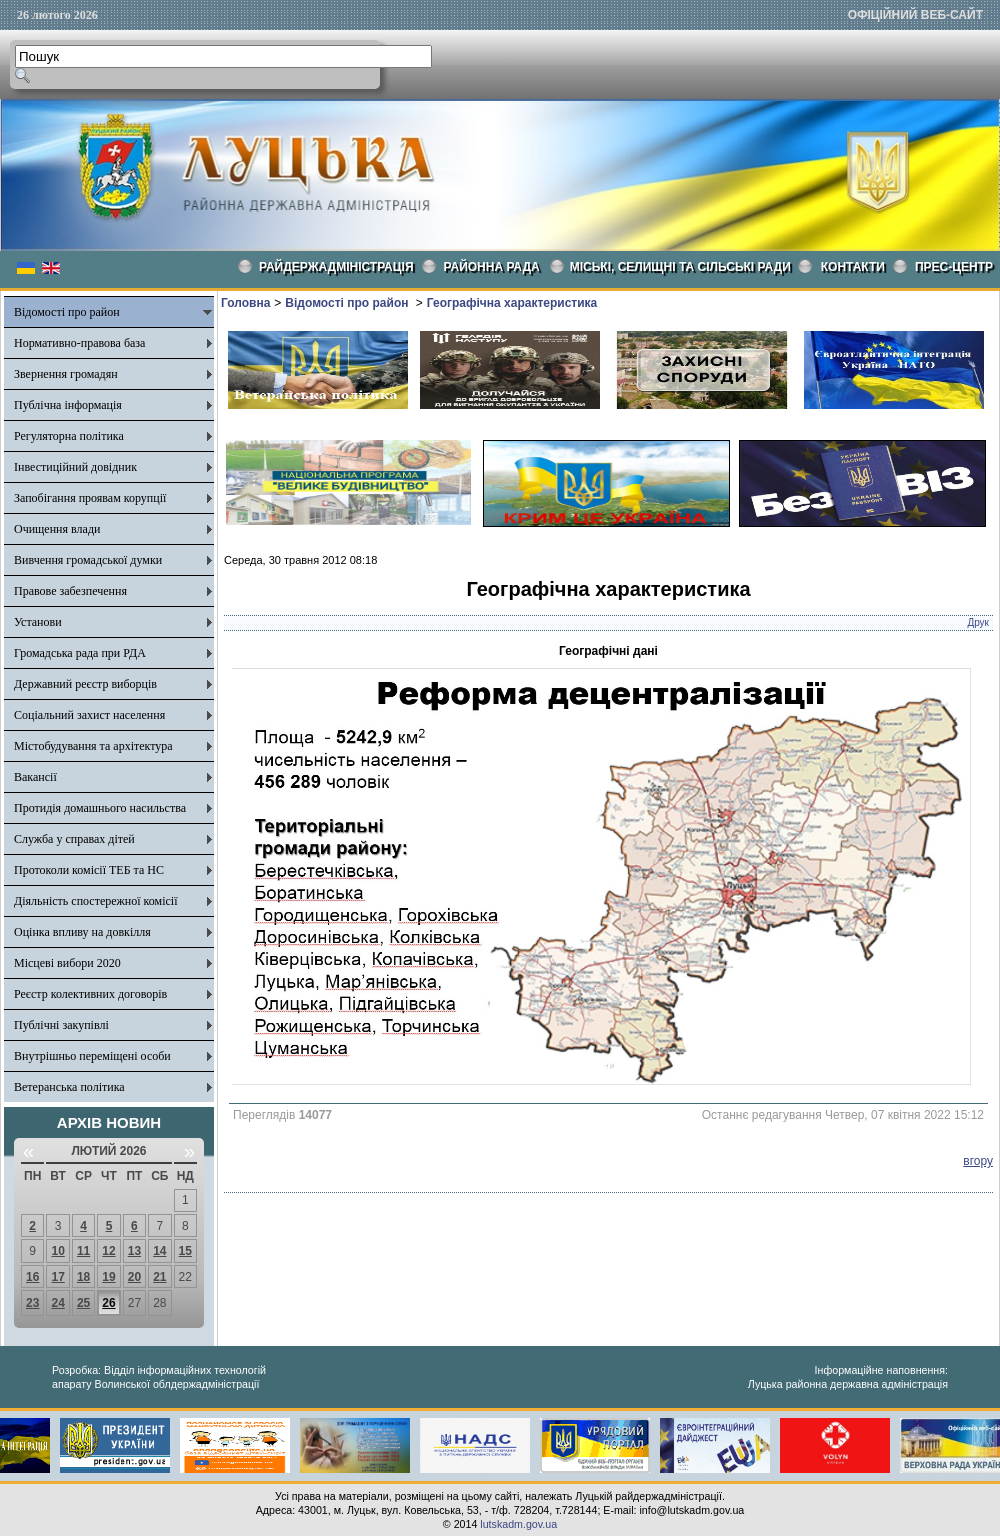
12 (108, 1251)
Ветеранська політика (69, 1087)
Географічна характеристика (512, 303)
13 (134, 1251)
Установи (38, 622)
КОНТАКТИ (853, 267)
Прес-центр (954, 267)
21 (159, 1277)
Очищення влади (57, 529)
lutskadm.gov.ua (518, 1524)
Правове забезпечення (70, 591)
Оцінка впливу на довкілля (82, 932)
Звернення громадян (66, 374)
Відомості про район (67, 312)
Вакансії (35, 777)
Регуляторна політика (69, 436)
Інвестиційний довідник (75, 467)
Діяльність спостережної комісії (96, 901)
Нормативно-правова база (79, 343)
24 (57, 1303)
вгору (978, 1161)
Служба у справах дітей (74, 839)
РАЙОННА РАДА (492, 267)
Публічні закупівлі (61, 1025)
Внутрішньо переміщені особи (92, 1056)
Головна (245, 303)
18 (83, 1277)
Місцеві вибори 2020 (67, 963)
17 (57, 1277)
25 (83, 1303)
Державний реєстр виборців (85, 684)
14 (159, 1251)
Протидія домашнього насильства (100, 808)
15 (185, 1251)
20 (134, 1277)
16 (32, 1277)
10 (57, 1251)
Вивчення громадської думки (88, 560)
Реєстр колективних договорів (90, 994)
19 (108, 1277)
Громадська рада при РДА (80, 653)
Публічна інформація (68, 405)
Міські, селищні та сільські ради (680, 267)
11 (83, 1251)
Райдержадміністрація (336, 267)
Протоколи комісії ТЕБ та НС (89, 870)
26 (108, 1303)
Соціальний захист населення (89, 715)
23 (32, 1303)
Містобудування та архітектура (93, 746)
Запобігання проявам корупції (90, 498)
